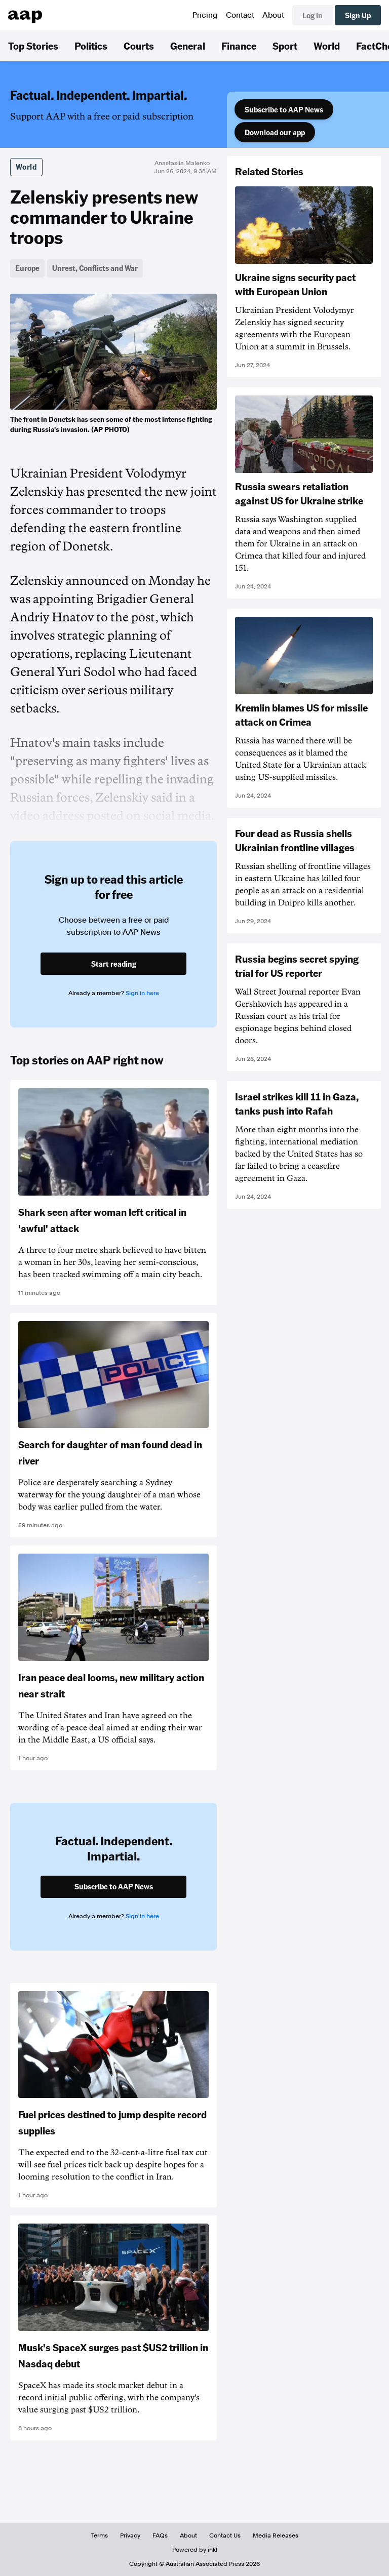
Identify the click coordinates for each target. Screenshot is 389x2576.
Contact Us (225, 2535)
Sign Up (358, 15)
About (273, 15)
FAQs (160, 2535)
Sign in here (142, 993)
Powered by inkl (194, 2549)
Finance (238, 45)
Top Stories (33, 45)
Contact (240, 15)
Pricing (205, 15)
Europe (27, 268)
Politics (90, 45)
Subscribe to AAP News (284, 109)
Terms (99, 2535)
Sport (285, 45)
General (187, 45)
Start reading (113, 964)
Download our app (275, 132)
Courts (139, 45)
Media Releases (275, 2535)
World (327, 45)
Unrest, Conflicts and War (95, 268)
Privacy (130, 2535)
